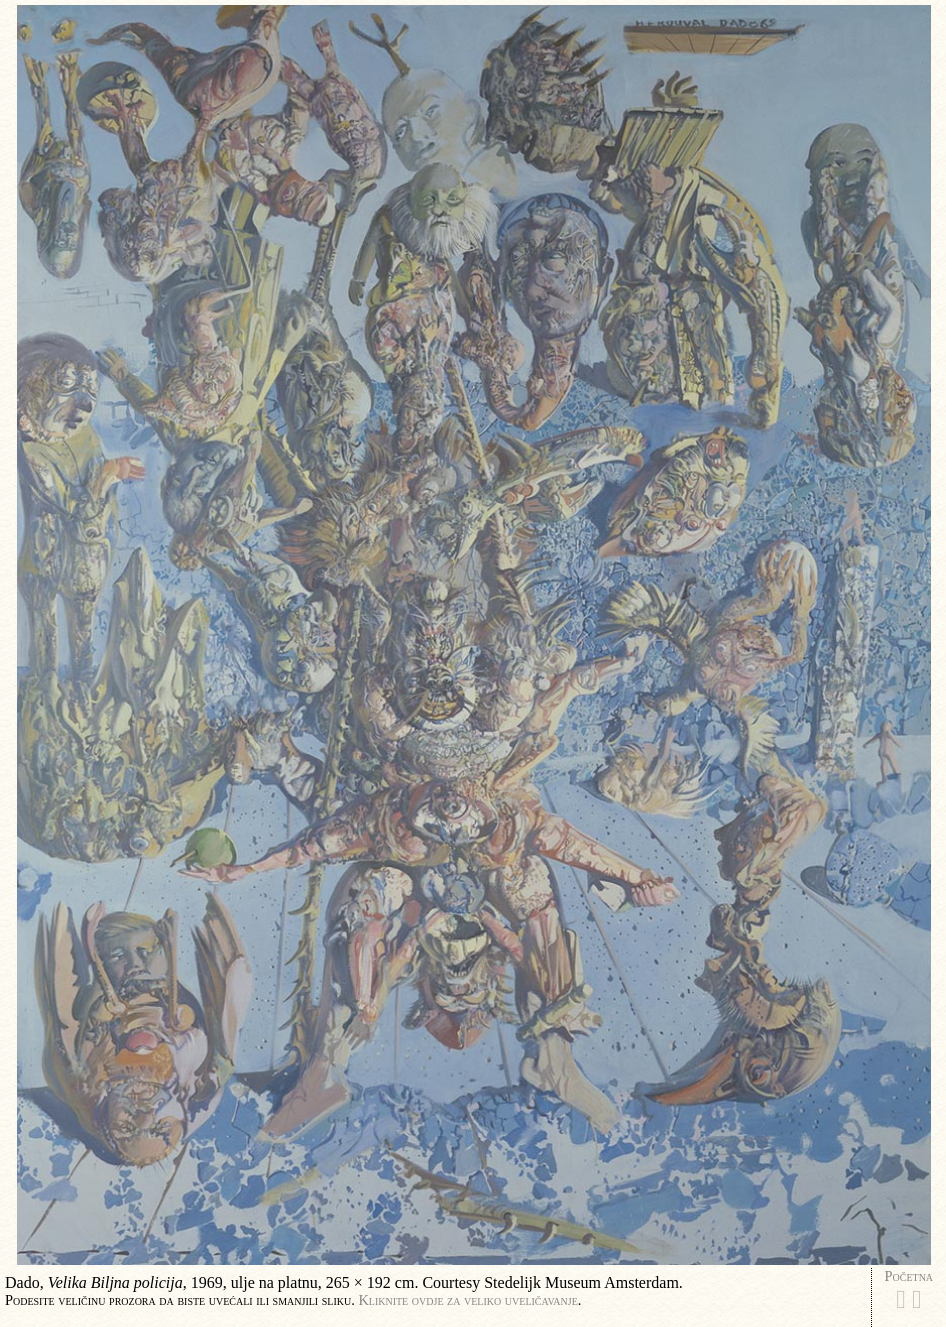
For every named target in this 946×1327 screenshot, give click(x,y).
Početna (909, 1276)
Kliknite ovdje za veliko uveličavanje (467, 1300)
